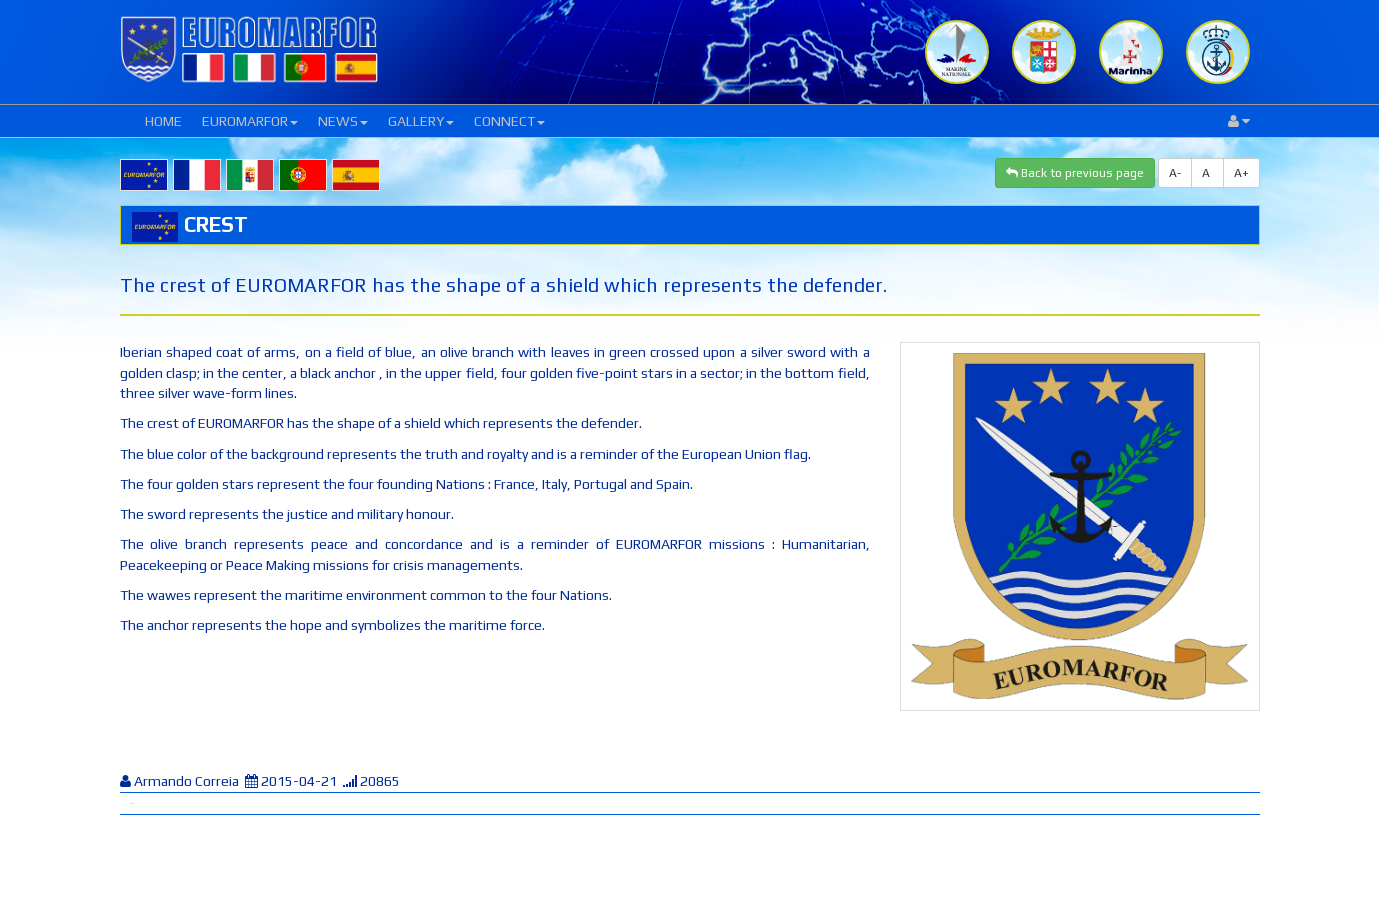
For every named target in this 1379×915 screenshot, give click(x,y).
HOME (163, 121)
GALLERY (421, 121)
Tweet (132, 803)
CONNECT (509, 121)
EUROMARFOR (250, 121)
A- (1175, 173)
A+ (1241, 173)
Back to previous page (1075, 173)
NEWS (343, 121)
